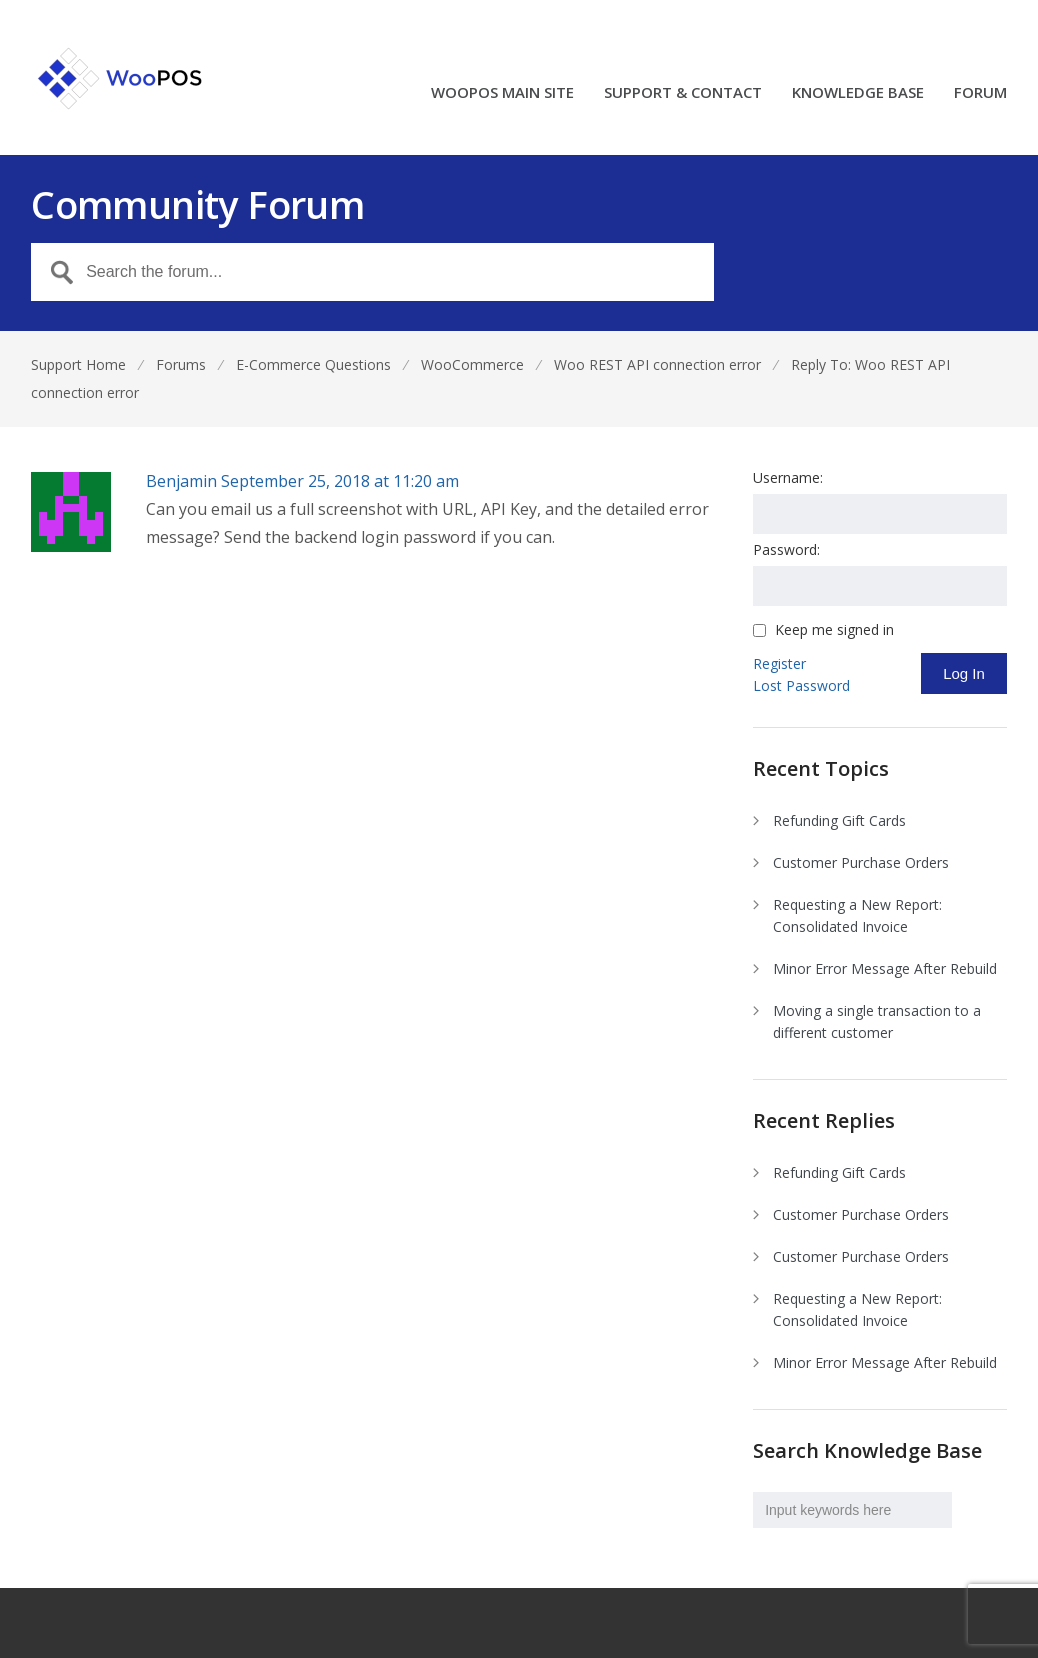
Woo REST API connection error (657, 364)
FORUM (980, 93)
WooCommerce (472, 364)
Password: (786, 549)
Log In (964, 673)
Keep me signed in (834, 630)
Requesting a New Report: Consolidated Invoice (857, 915)
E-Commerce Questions (313, 364)
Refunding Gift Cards (839, 820)
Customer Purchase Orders (861, 862)
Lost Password (801, 685)
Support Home (78, 364)
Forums (181, 364)
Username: (788, 477)
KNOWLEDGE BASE (858, 93)
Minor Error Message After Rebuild (885, 968)
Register (779, 663)
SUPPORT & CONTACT (683, 93)
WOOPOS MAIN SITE (502, 93)
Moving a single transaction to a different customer (877, 1021)
